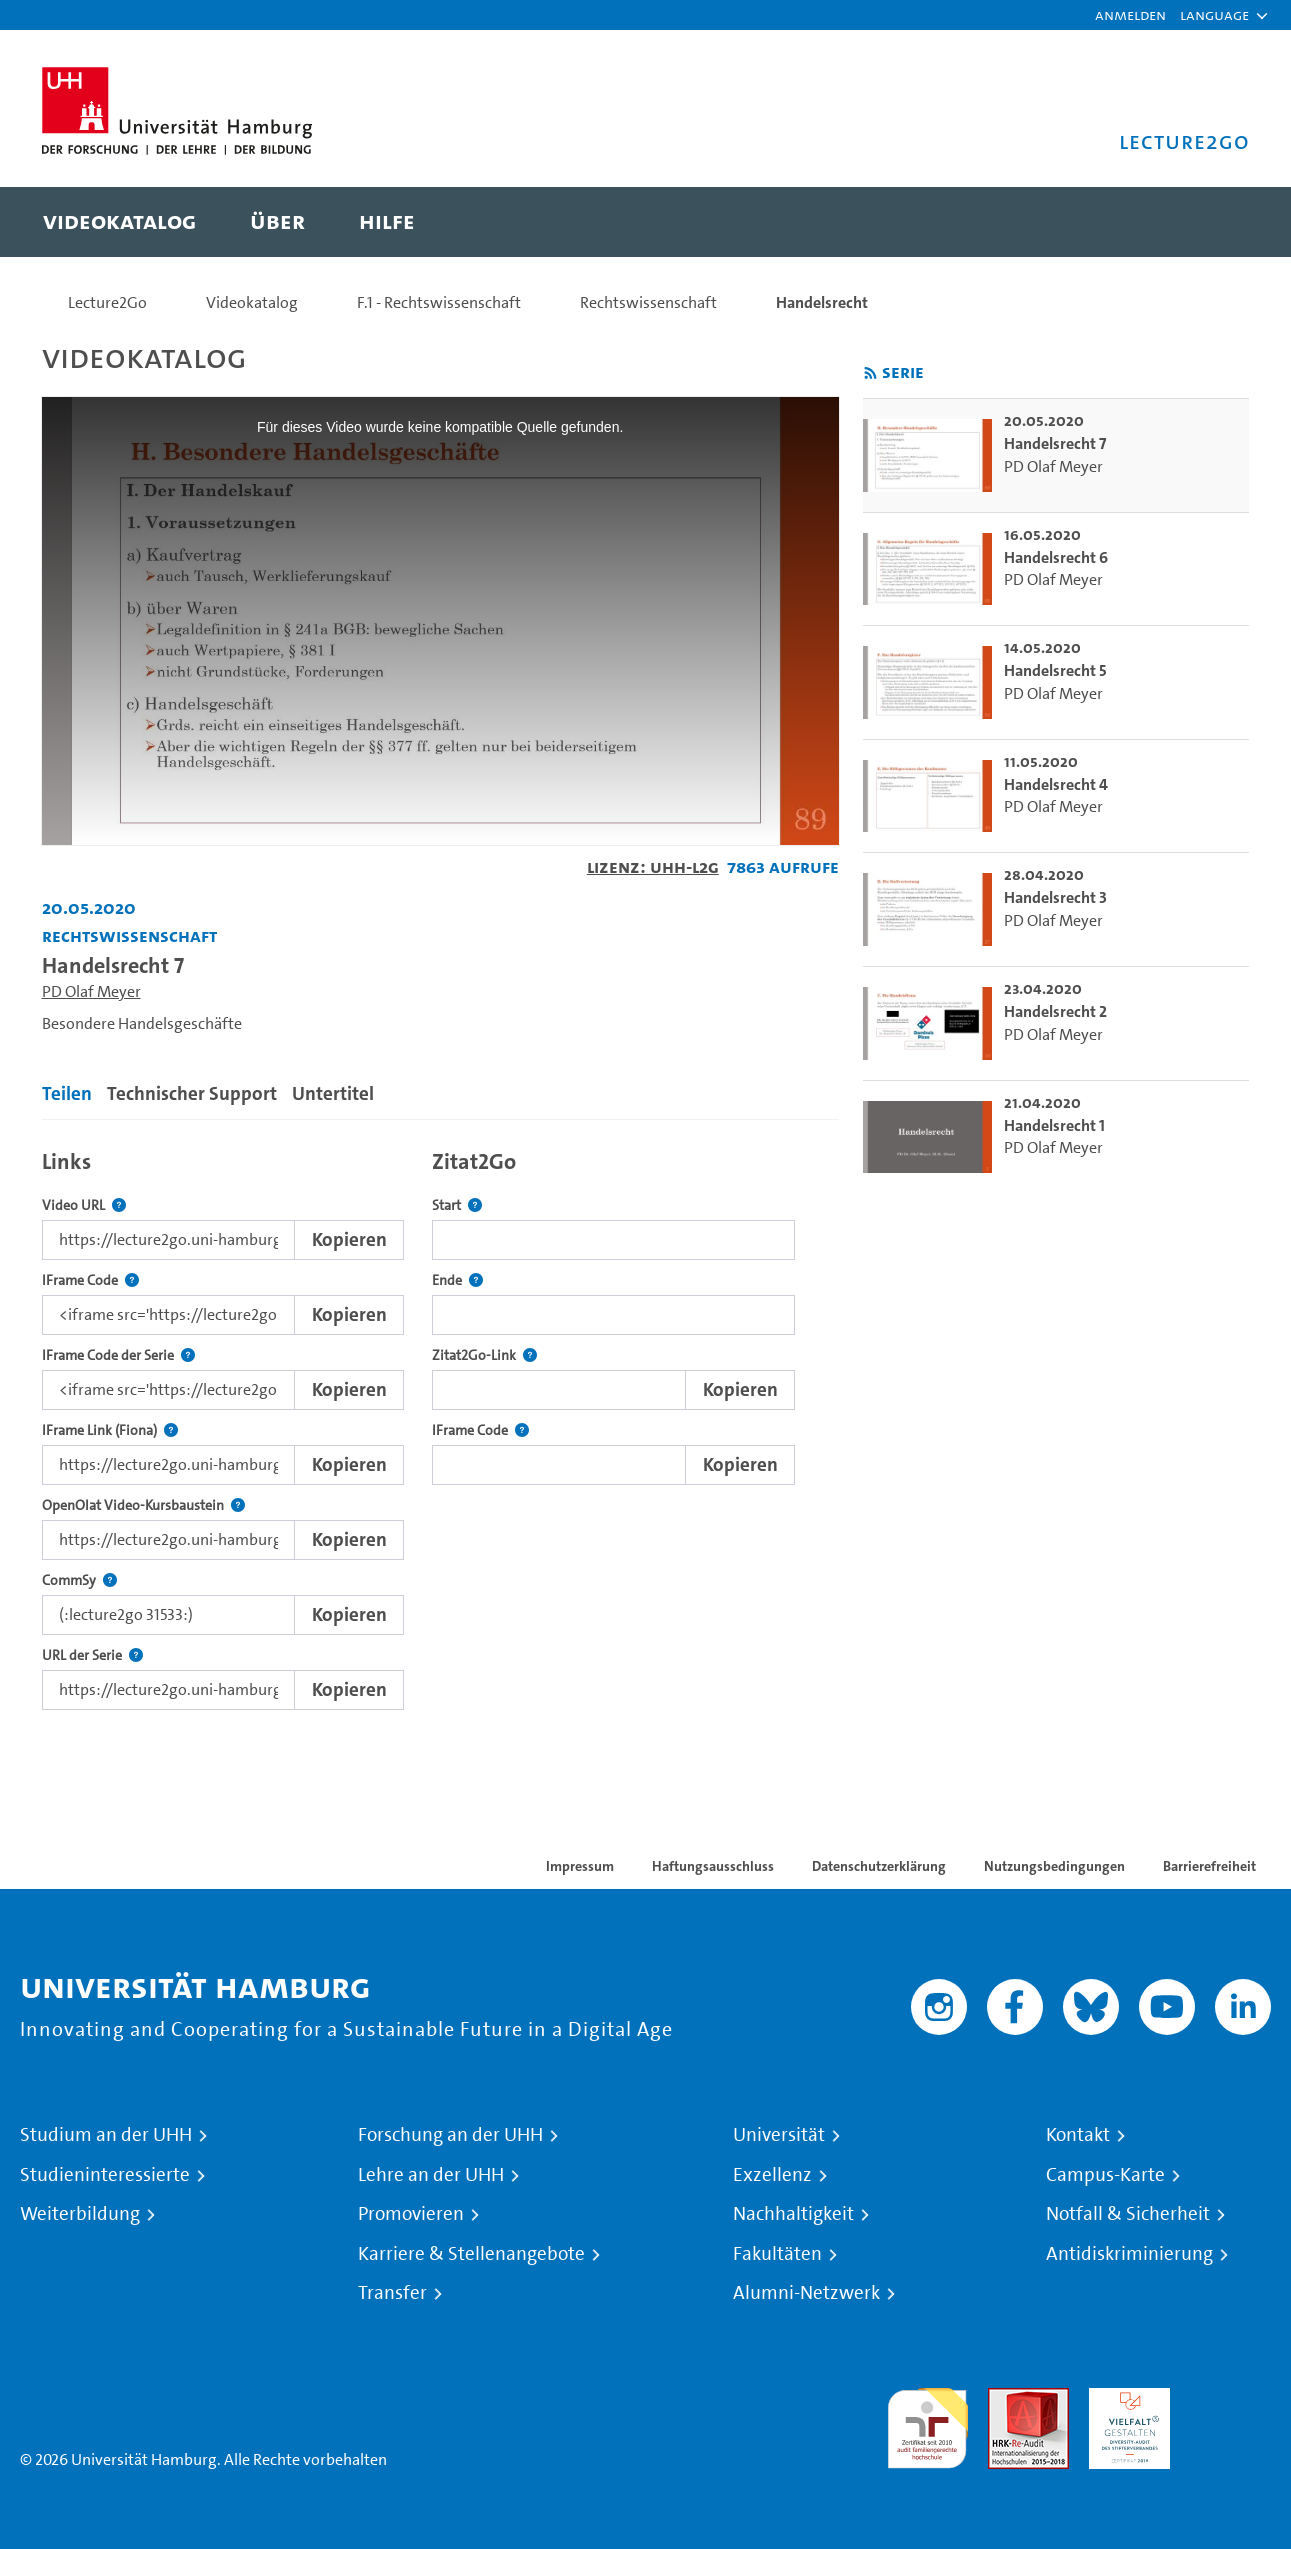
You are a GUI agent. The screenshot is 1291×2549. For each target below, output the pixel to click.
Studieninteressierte (105, 2175)
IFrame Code (90, 1280)
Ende (457, 1280)
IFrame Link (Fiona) (110, 1430)
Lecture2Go (107, 302)
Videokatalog (252, 302)
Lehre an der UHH (431, 2175)
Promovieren (411, 2214)
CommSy (79, 1580)
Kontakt (1078, 2135)
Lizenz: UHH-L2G (653, 866)
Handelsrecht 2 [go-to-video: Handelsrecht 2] (1055, 1011)
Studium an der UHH (106, 2135)
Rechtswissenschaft (648, 302)
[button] (1214, 15)
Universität (779, 2135)
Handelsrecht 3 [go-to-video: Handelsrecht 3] (1055, 897)
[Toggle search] (1215, 222)
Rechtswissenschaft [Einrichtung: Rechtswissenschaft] (129, 935)
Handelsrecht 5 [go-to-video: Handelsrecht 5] (1055, 670)
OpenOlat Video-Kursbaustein (143, 1505)
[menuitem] (119, 222)
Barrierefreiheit (1209, 1866)
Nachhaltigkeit (793, 2214)
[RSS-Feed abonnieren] (870, 373)
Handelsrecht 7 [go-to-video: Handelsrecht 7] (1055, 443)
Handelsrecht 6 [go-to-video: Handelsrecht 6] (1056, 557)
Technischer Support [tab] (192, 1093)
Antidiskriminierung (1129, 2254)
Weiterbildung (80, 2214)
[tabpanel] (440, 1424)
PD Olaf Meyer (91, 991)
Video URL (84, 1205)
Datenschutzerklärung (879, 1866)
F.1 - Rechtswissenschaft (439, 302)
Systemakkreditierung (1230, 2399)
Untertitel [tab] (333, 1093)
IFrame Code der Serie (118, 1355)
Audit (1007, 2399)
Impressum (580, 1866)
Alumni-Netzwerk (806, 2293)
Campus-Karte (1105, 2175)
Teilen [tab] (67, 1093)
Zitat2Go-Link (484, 1355)
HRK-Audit (1124, 2399)
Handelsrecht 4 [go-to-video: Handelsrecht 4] (1056, 784)
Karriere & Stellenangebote (471, 2254)
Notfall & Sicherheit (1128, 2214)
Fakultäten (777, 2254)
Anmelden (1130, 14)
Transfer (392, 2293)
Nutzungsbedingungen (1054, 1866)
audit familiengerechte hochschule (927, 2423)
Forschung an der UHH (450, 2135)
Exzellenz (772, 2175)
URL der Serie (92, 1655)
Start (457, 1205)
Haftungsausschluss (713, 1866)
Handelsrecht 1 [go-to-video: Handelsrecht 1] (1054, 1125)
